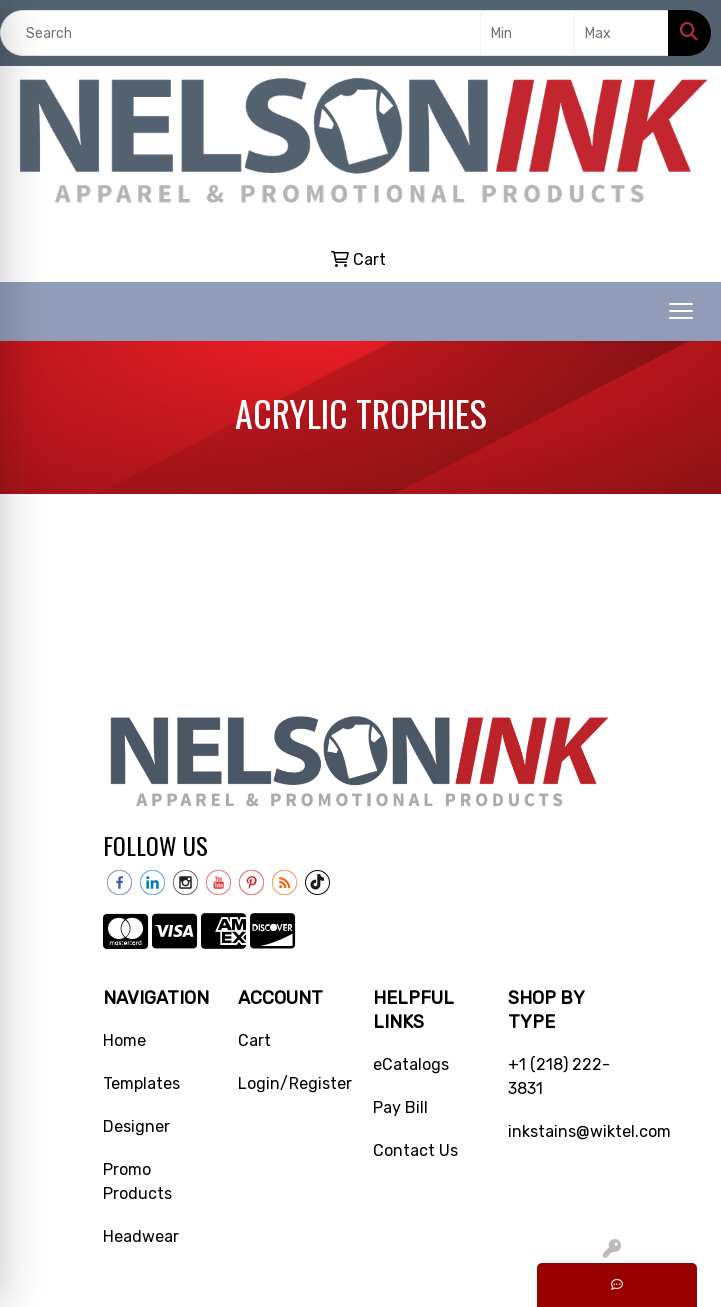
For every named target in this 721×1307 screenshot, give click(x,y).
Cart (254, 1040)
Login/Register (293, 1083)
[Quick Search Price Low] (527, 33)
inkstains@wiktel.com (563, 1131)
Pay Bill (400, 1107)
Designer (136, 1126)
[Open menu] (681, 311)
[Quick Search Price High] (621, 33)
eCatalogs (411, 1064)
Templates (141, 1083)
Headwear (141, 1236)
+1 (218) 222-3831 (559, 1076)
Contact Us (415, 1150)
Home (124, 1040)
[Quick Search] (240, 33)
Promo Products (137, 1181)
